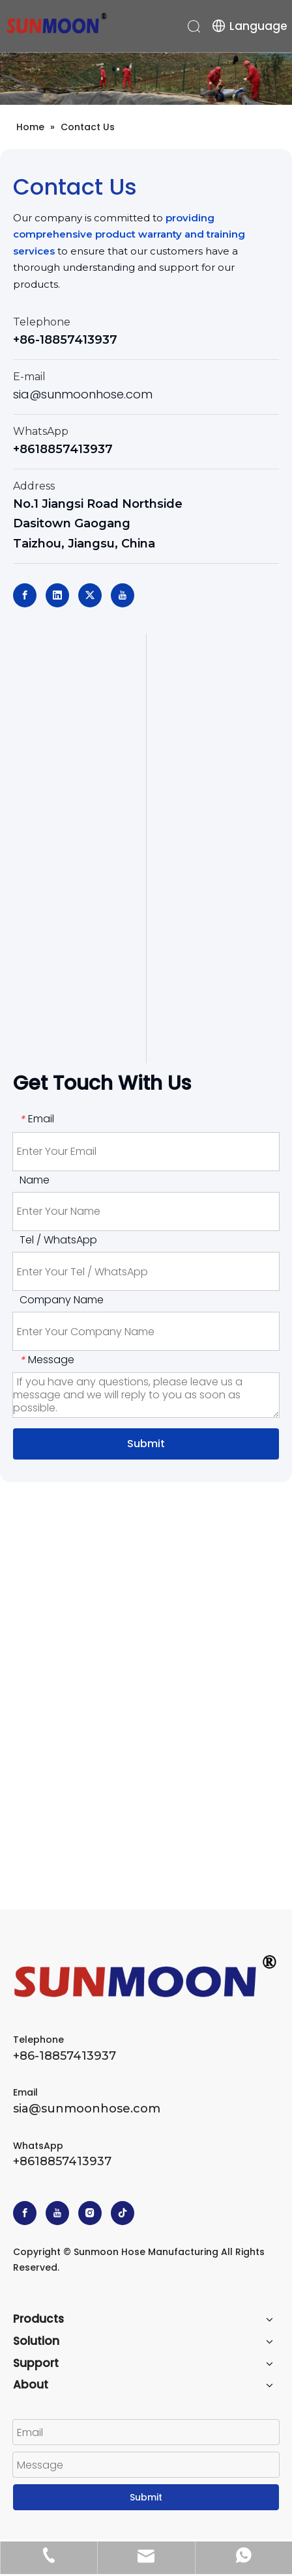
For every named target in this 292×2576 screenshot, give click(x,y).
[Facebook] (24, 595)
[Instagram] (90, 2213)
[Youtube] (122, 595)
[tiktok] (122, 2213)
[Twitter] (90, 595)
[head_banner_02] (146, 78)
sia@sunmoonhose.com (83, 394)
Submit (146, 1443)
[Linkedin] (57, 595)
